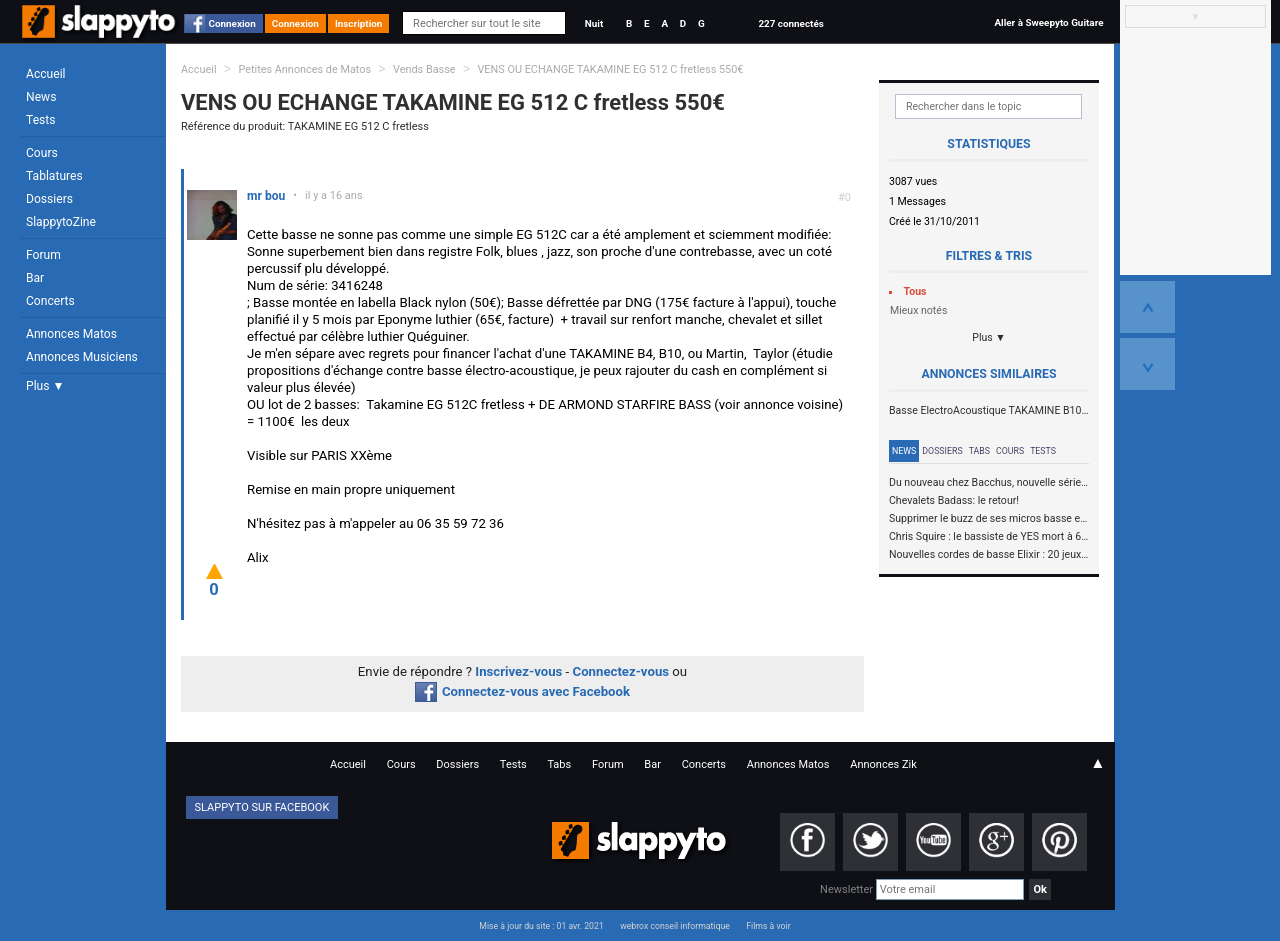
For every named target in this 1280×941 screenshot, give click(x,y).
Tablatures (54, 176)
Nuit (594, 23)
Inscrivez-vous (518, 671)
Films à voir (768, 926)
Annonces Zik (883, 764)
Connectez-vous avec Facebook (522, 691)
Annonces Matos (71, 334)
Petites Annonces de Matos (304, 69)
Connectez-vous (621, 671)
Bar (35, 278)
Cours (42, 153)
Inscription (359, 23)
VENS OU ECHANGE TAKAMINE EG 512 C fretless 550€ (610, 69)
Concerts (50, 301)
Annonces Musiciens (82, 357)
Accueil (46, 74)
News (41, 97)
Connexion (232, 23)
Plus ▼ (45, 386)
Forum (43, 255)
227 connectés (790, 23)
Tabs (979, 451)
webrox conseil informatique (675, 926)
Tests (40, 120)
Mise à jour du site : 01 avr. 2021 (541, 926)
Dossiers (49, 199)
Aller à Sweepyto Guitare (1048, 22)
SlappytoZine (61, 222)
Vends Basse (424, 69)
